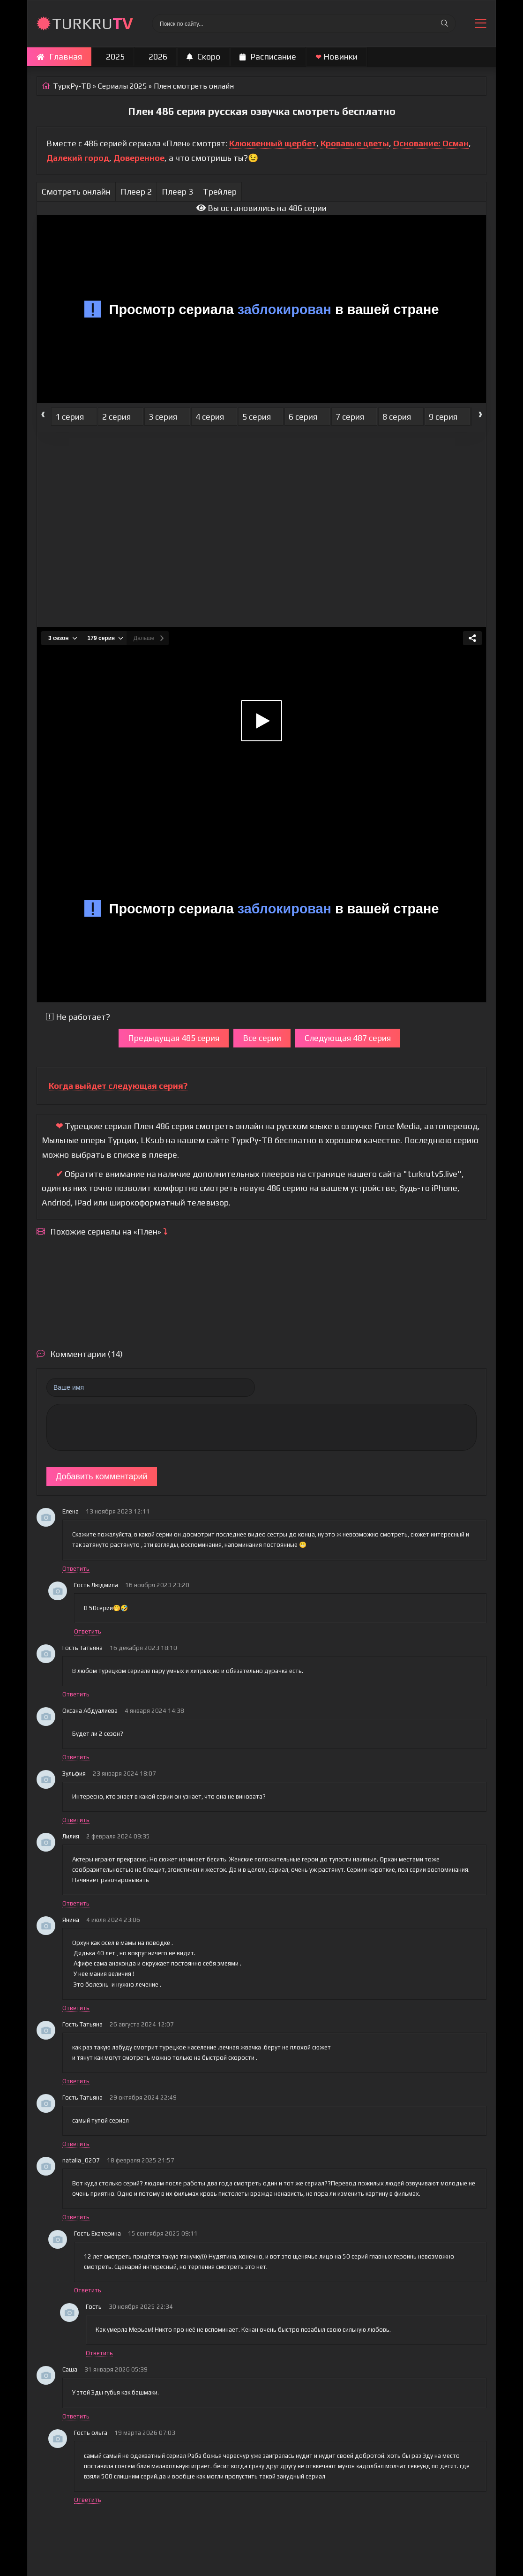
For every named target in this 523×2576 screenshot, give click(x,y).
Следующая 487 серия (348, 1038)
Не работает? (78, 1017)
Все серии (262, 1038)
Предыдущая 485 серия (173, 1038)
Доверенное (138, 158)
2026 (158, 56)
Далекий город (77, 158)
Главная (59, 56)
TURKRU (92, 23)
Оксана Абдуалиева (90, 1710)
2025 (115, 56)
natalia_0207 (81, 2160)
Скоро (203, 56)
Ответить (76, 1568)
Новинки (336, 56)
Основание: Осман (431, 143)
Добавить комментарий (102, 1476)
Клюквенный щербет (272, 143)
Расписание (267, 56)
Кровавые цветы (355, 143)
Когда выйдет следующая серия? (118, 1086)
